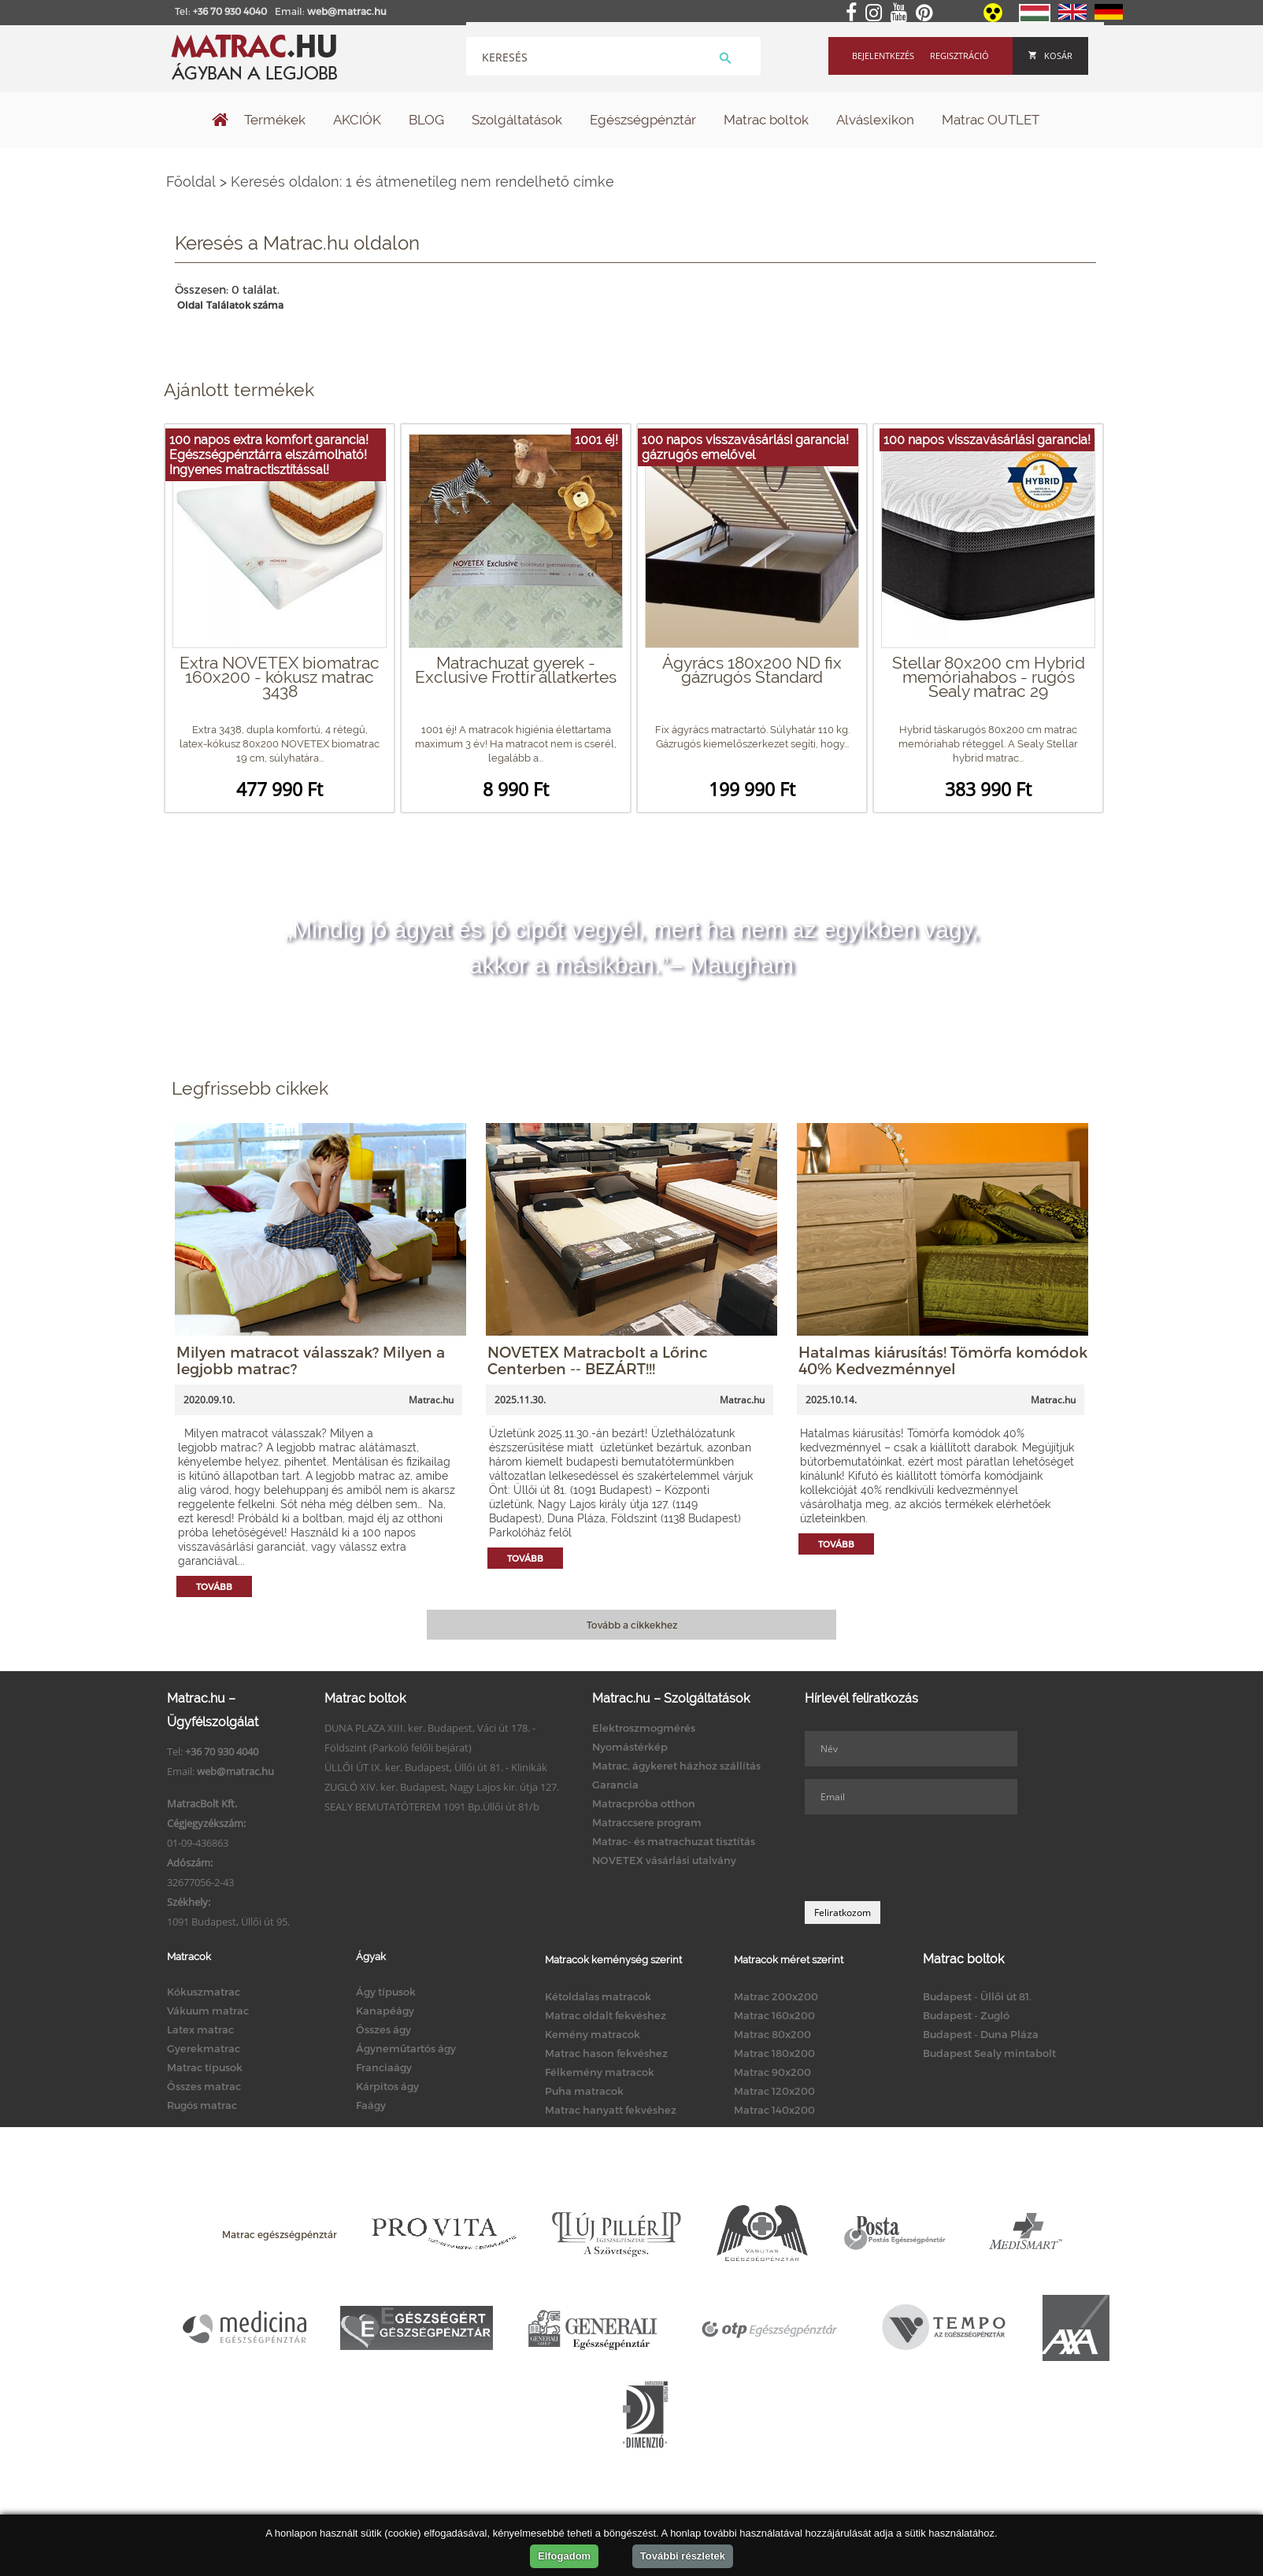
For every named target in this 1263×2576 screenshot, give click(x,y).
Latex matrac (200, 2029)
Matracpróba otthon (643, 1803)
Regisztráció (959, 55)
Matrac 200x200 (776, 1996)
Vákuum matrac (208, 2010)
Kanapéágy (385, 2010)
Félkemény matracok (599, 2072)
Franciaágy (384, 2067)
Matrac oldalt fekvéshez (605, 2015)
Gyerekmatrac (203, 2048)
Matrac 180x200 (774, 2053)
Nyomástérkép (630, 1746)
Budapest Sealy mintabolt (989, 2053)
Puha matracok (584, 2091)
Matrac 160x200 (774, 2015)
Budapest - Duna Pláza (981, 2034)
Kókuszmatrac (203, 1991)
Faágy (371, 2105)
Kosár (1050, 55)
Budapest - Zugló (966, 2015)
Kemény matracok (592, 2034)
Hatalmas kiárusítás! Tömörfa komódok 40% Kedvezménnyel (942, 1360)
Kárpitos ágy (387, 2086)
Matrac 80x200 (772, 2034)
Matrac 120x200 (774, 2091)
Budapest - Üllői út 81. (977, 1996)
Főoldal (191, 181)
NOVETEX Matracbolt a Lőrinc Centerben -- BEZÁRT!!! (597, 1360)
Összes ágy (383, 2029)
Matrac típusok (205, 2067)
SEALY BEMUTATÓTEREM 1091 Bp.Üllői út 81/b (431, 1806)
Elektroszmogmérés (643, 1728)
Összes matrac (204, 2086)
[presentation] (924, 1857)
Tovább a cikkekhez (632, 1624)
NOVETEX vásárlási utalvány (664, 1860)
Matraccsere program (647, 1822)
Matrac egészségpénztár (279, 2234)
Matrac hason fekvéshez (606, 2053)
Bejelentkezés (883, 55)
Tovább (214, 1586)
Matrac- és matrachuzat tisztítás (673, 1841)
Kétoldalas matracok (598, 1996)
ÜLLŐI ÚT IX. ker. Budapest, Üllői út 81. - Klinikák (435, 1767)
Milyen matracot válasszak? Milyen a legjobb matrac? (310, 1360)
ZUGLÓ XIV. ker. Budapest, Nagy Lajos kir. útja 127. (441, 1787)
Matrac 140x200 (774, 2109)
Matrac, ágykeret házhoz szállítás (676, 1765)
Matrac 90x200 (772, 2072)
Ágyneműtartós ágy (406, 2048)
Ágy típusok (386, 1991)
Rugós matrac (202, 2105)
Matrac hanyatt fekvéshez (610, 2109)
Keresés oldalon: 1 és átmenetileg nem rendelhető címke (422, 181)
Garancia (615, 1784)
